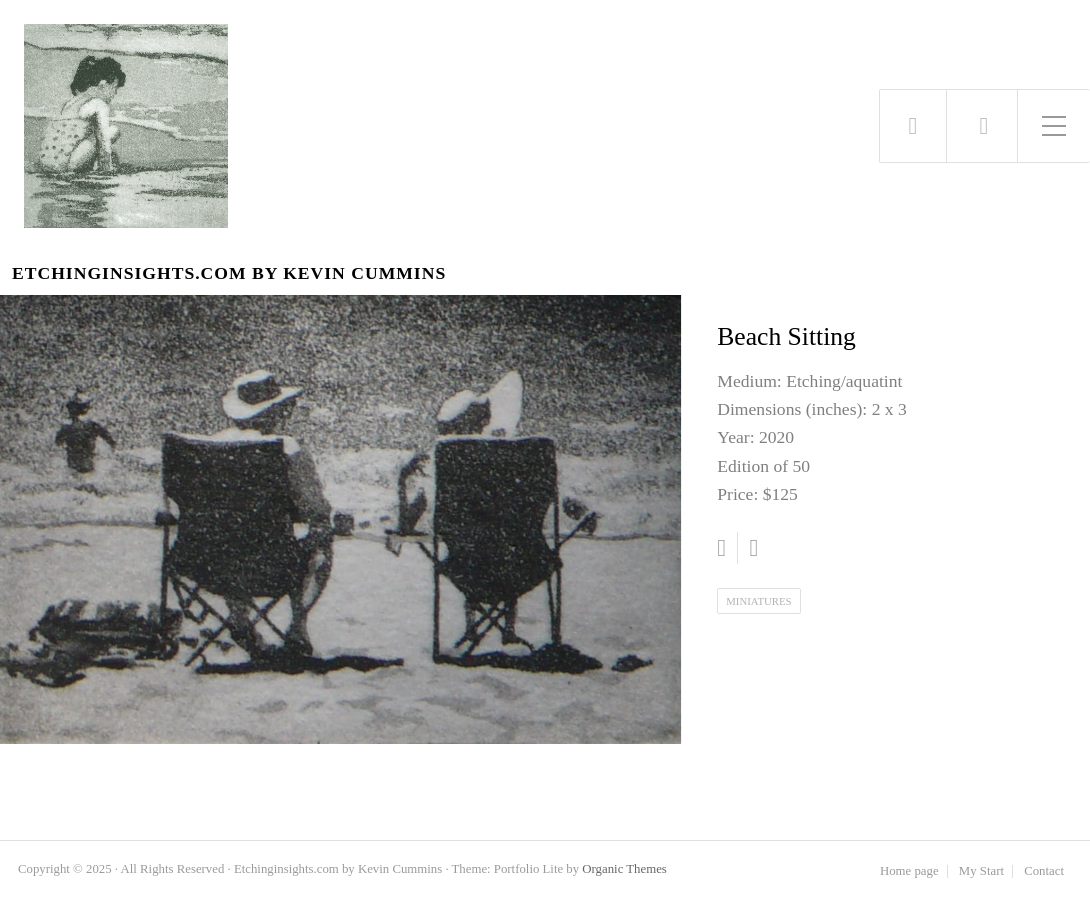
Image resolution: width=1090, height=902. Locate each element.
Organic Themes (624, 869)
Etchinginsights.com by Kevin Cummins (229, 273)
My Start (981, 871)
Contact (1044, 871)
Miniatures (758, 601)
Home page (909, 871)
